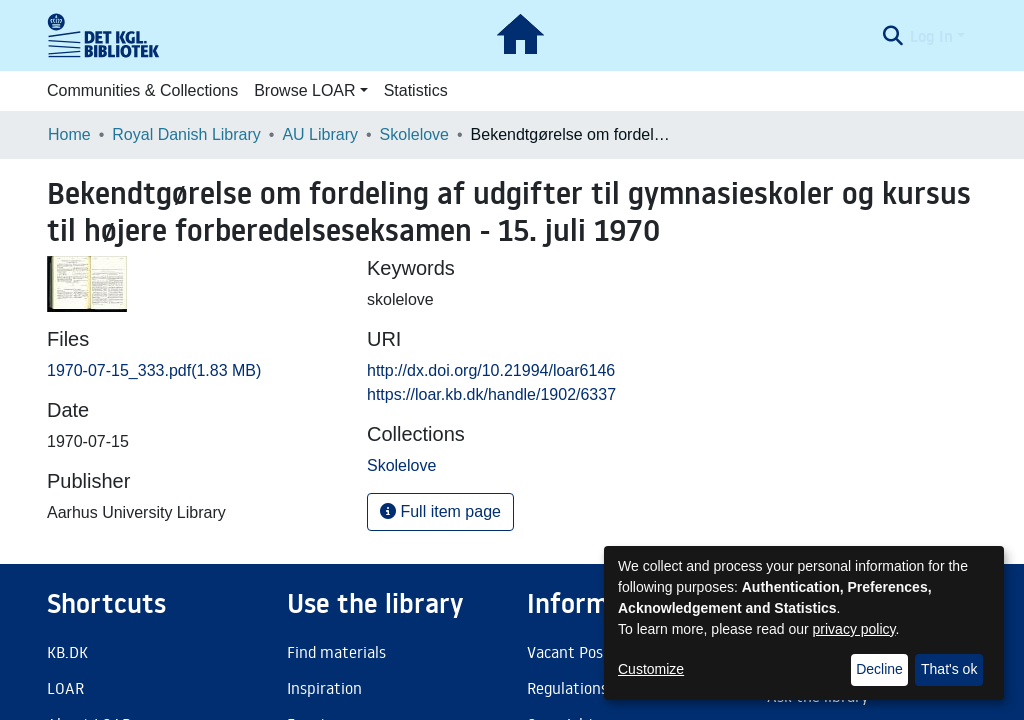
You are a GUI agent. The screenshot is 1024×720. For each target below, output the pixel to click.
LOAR (65, 688)
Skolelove (414, 134)
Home (69, 134)
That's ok (949, 669)
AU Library (320, 134)
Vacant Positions (584, 652)
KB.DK (67, 652)
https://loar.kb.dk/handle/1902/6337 (491, 394)
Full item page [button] (440, 511)
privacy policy (854, 629)
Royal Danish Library (186, 134)
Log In (931, 36)
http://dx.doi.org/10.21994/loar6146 (491, 370)
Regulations (567, 688)
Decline (879, 669)
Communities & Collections (142, 90)
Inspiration (324, 688)
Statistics (416, 90)
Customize (651, 669)
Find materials (336, 652)
